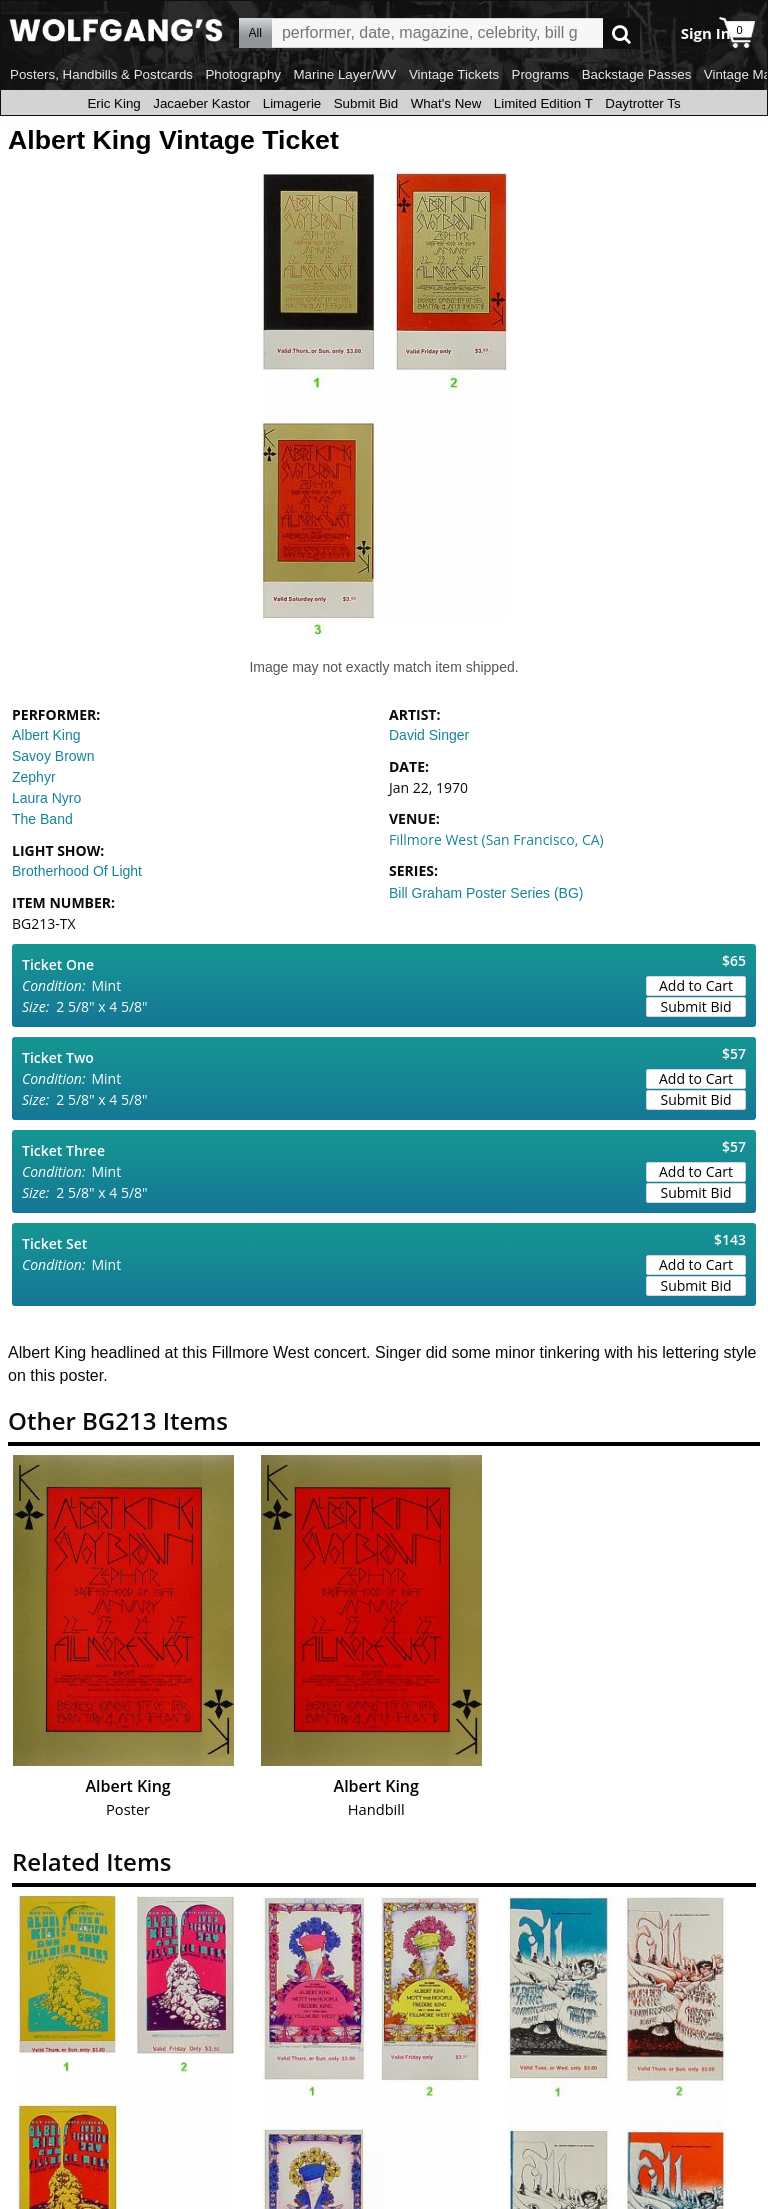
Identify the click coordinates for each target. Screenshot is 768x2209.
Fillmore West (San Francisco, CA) (496, 839)
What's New (446, 103)
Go (621, 33)
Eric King (113, 103)
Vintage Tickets (454, 74)
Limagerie (292, 103)
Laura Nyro (46, 798)
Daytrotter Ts (642, 103)
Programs (541, 74)
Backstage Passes (637, 74)
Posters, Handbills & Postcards (101, 74)
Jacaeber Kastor (201, 103)
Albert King (46, 735)
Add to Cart (696, 985)
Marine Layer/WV (344, 74)
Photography (243, 74)
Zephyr (34, 777)
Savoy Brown (53, 756)
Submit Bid (366, 103)
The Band (42, 819)
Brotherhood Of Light (77, 871)
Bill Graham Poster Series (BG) (486, 893)
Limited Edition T (543, 103)
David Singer (429, 735)
